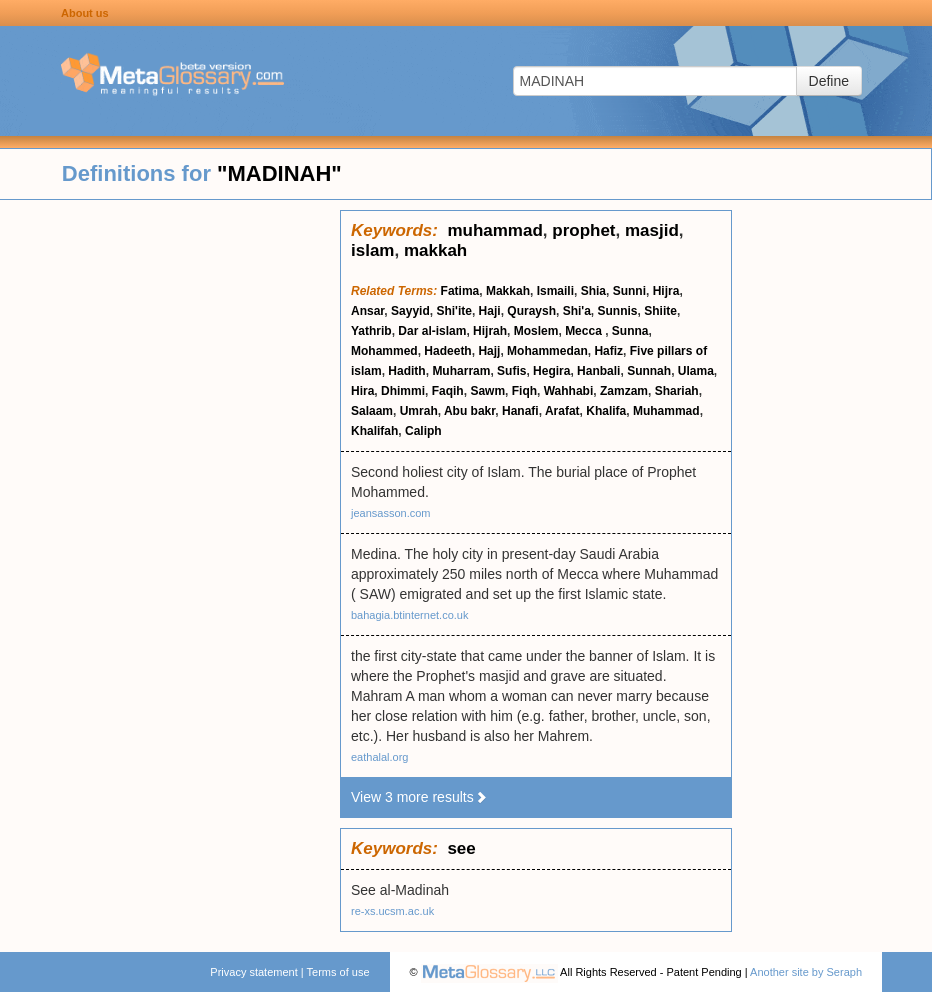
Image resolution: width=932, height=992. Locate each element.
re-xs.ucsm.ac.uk (392, 911)
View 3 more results (419, 797)
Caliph (423, 431)
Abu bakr (469, 411)
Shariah (677, 391)
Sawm (487, 391)
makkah (435, 250)
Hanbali (598, 371)
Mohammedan (547, 351)
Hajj (489, 351)
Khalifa (606, 411)
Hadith (406, 371)
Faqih (448, 391)
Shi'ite (454, 311)
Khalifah (374, 431)
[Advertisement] (170, 510)
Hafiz (608, 351)
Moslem (536, 331)
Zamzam (624, 391)
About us (85, 13)
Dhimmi (403, 391)
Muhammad (666, 411)
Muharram (461, 371)
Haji (490, 311)
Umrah (419, 411)
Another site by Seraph (806, 972)
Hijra (666, 291)
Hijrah (490, 331)
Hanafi (520, 411)
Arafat (562, 411)
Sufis (511, 371)
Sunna (630, 331)
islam (372, 250)
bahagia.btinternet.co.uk (409, 615)
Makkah (508, 291)
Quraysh (531, 311)
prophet (583, 230)
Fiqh (524, 391)
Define (829, 81)
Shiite (660, 311)
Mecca (585, 331)
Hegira (551, 371)
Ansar (367, 311)
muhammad (494, 230)
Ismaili (555, 291)
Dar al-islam (432, 331)
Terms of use (338, 972)
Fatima (460, 291)
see (461, 848)
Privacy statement (253, 972)
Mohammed (384, 351)
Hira (362, 391)
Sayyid (410, 311)
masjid (652, 230)
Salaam (372, 411)
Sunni (629, 291)
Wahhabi (569, 391)
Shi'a (577, 311)
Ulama (696, 371)
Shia (593, 291)
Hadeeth (447, 351)
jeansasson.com (391, 513)
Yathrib (371, 331)
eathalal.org (380, 757)
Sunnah (649, 371)
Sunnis (618, 311)
